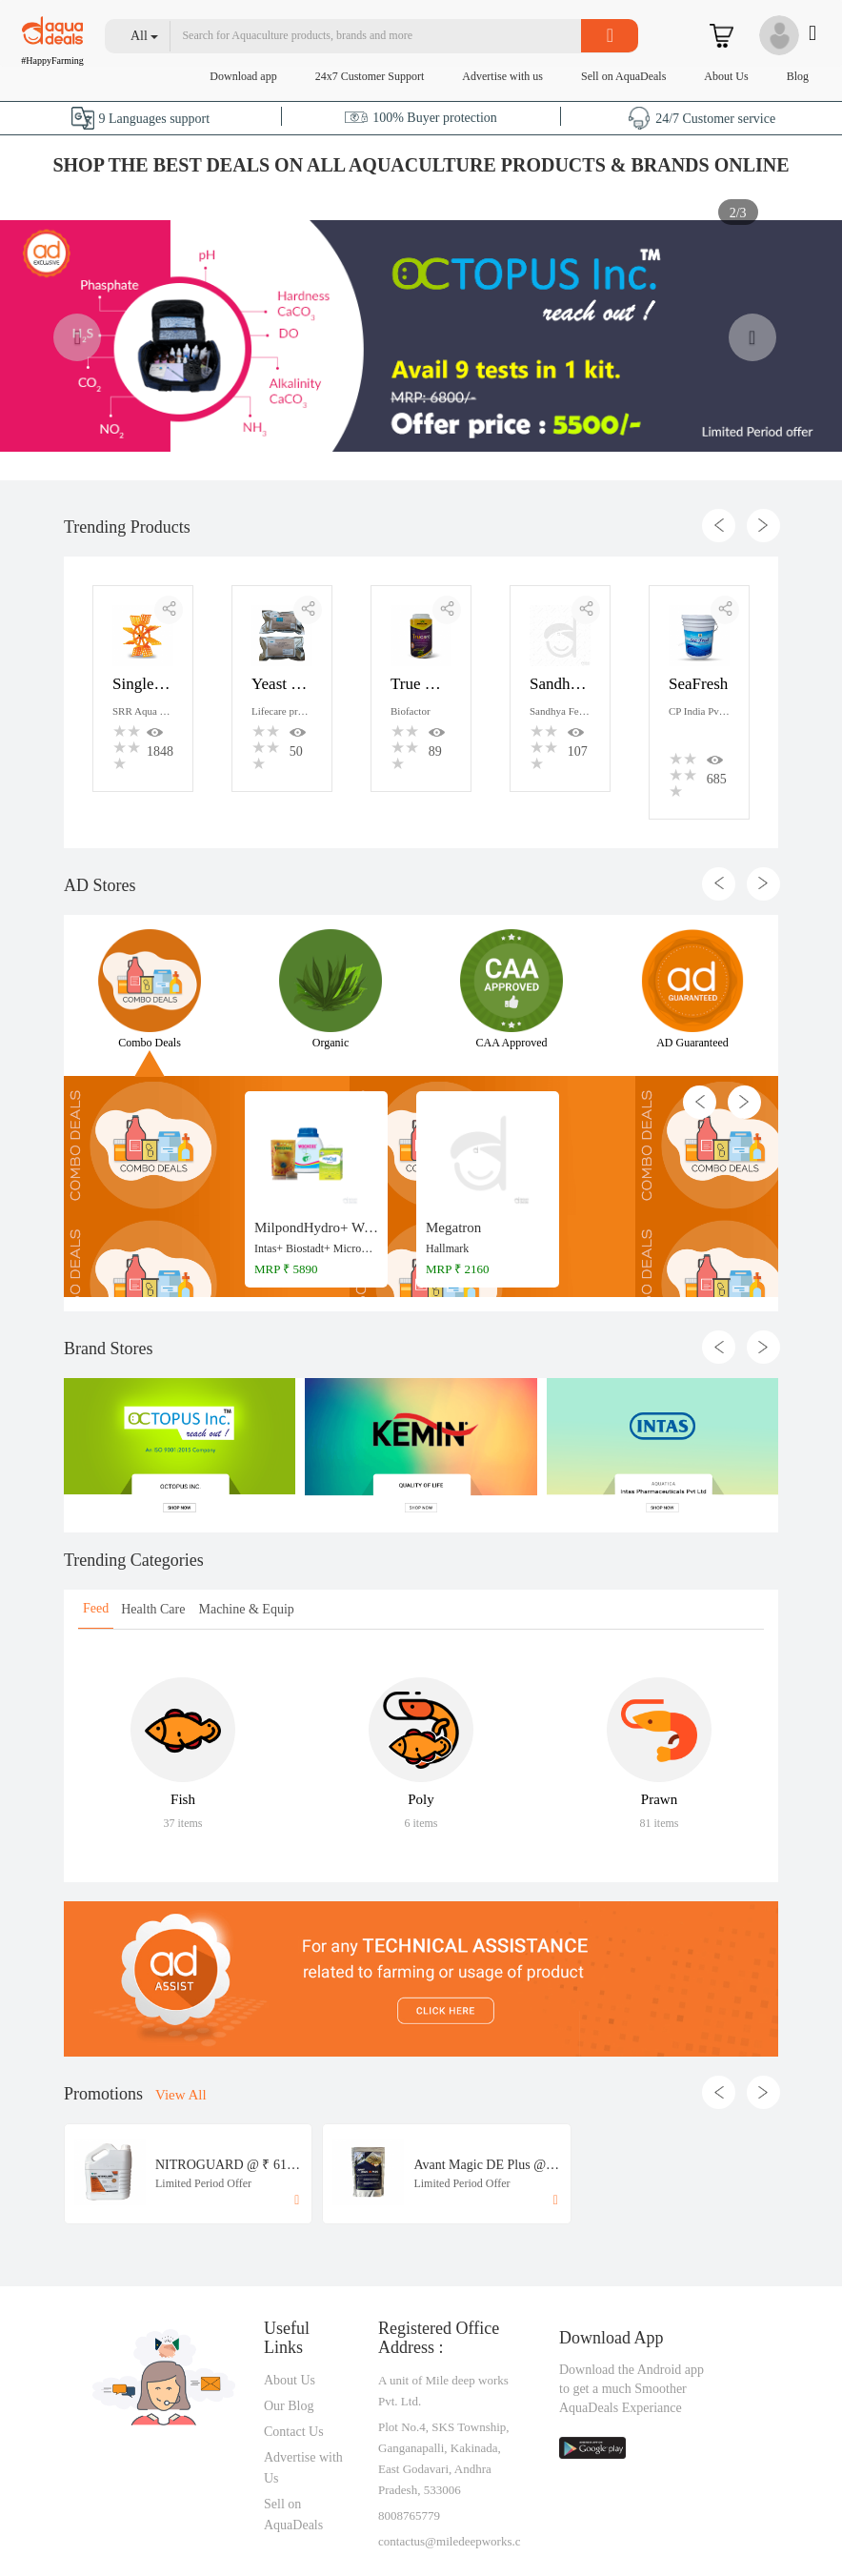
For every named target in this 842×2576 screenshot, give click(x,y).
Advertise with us (502, 76)
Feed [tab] (96, 1608)
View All (181, 2094)
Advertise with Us (303, 2467)
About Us (726, 76)
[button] (144, 36)
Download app (243, 76)
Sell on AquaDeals (623, 76)
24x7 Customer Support (370, 76)
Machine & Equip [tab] (245, 1609)
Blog (798, 76)
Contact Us (294, 2431)
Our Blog (289, 2406)
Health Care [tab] (153, 1609)
